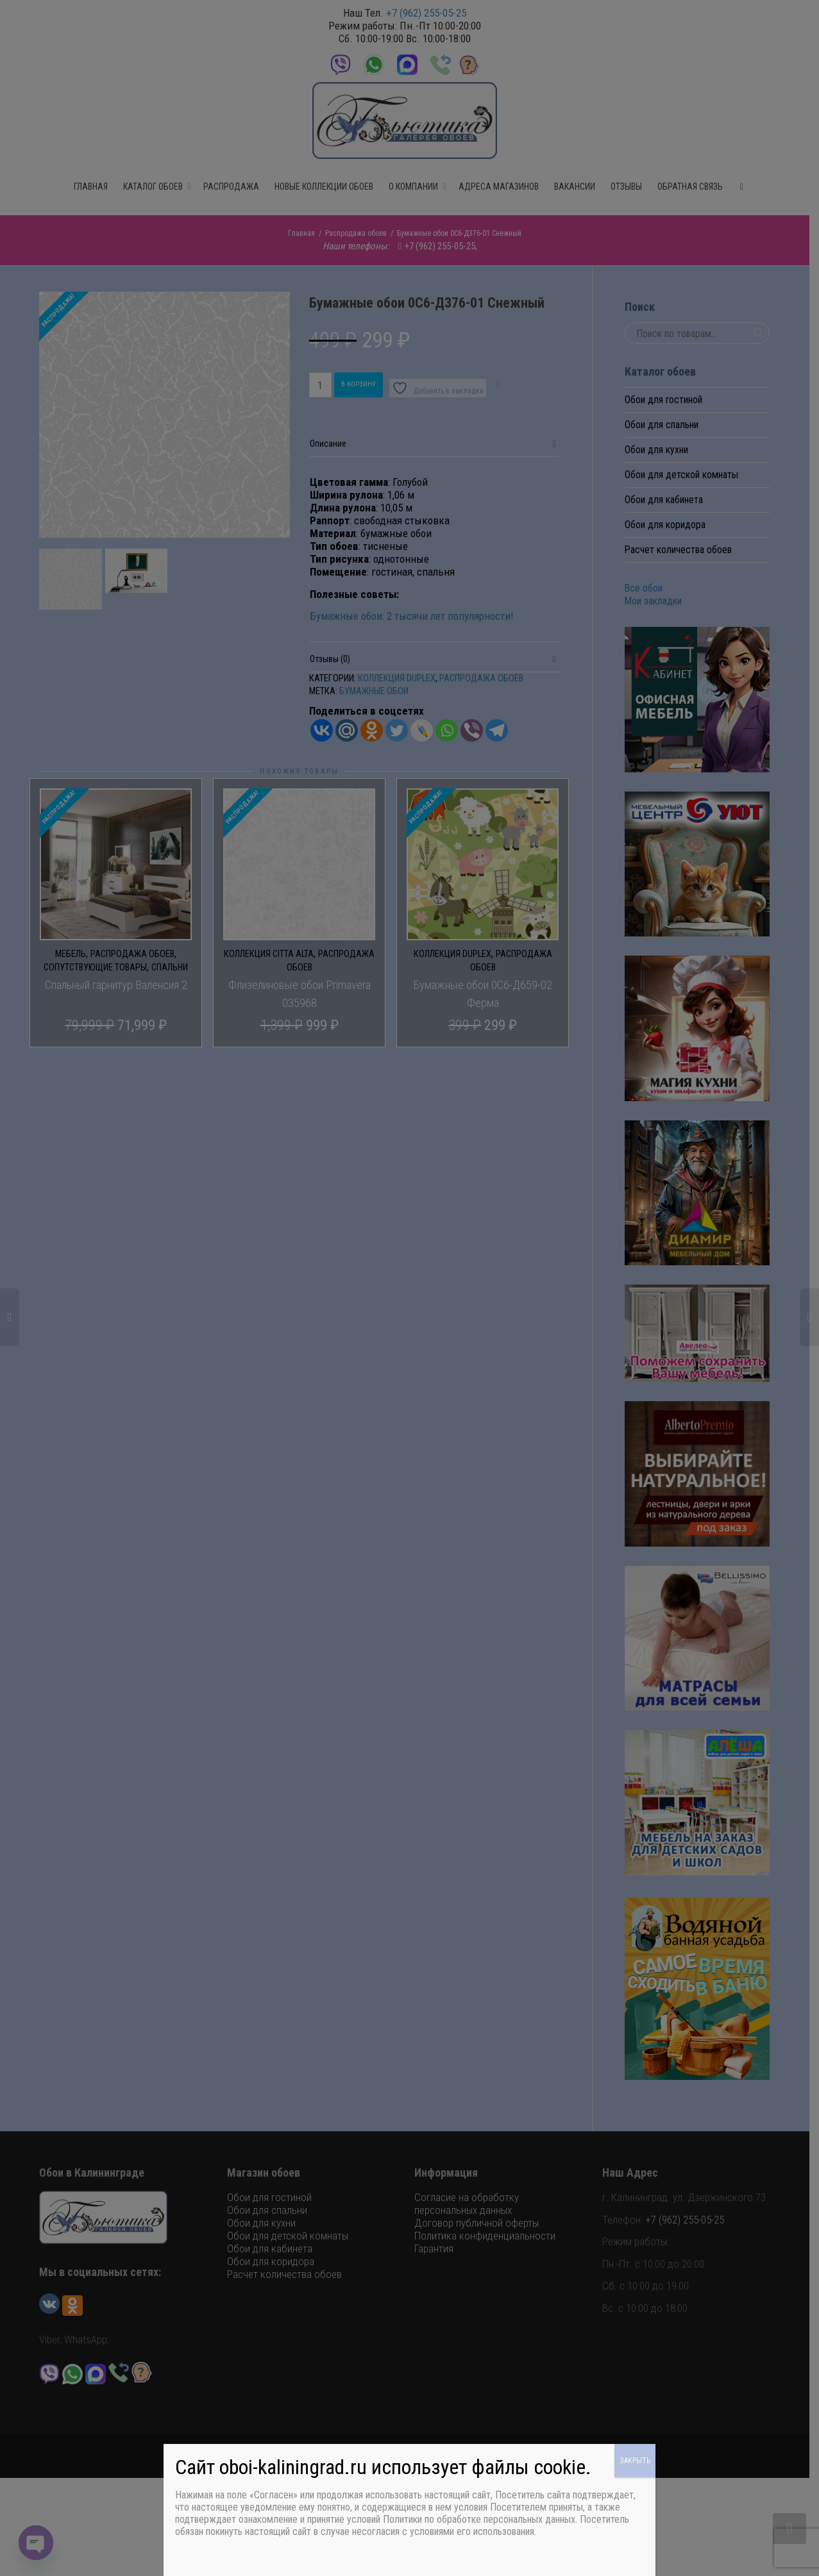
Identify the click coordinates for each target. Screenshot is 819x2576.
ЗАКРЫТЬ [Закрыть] (635, 2460)
